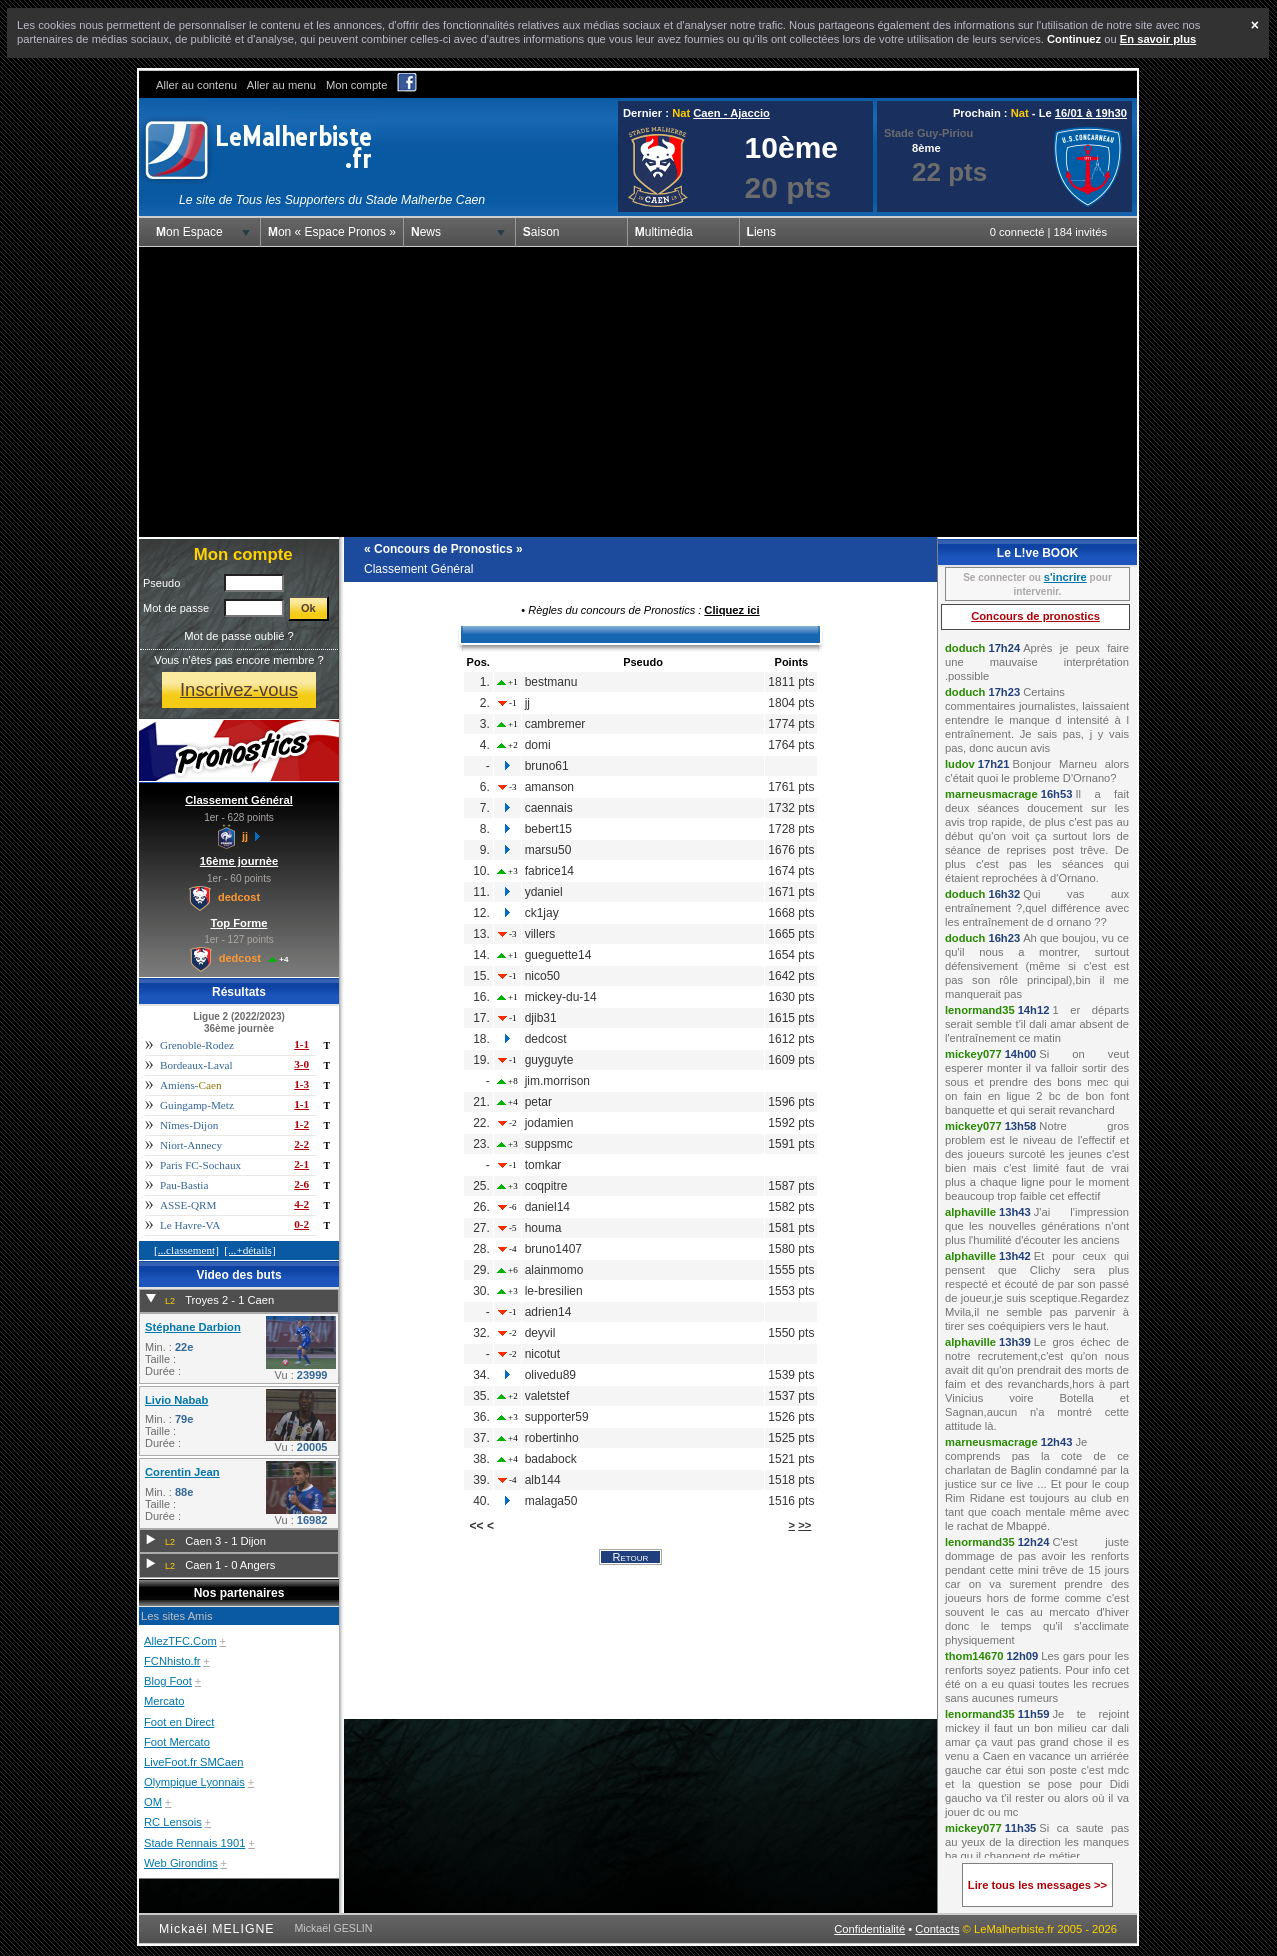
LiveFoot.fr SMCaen (194, 1762)
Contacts (937, 1929)
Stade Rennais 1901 (194, 1843)
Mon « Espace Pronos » (332, 232)
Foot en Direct (179, 1722)
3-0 (301, 1064)
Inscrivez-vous (239, 689)
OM (153, 1802)
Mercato (164, 1701)
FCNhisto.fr (172, 1661)
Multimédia (664, 232)
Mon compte (357, 85)
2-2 (301, 1144)
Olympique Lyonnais (194, 1782)
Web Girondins (181, 1863)
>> (804, 1525)
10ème (791, 147)
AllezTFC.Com (180, 1641)
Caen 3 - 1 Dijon (225, 1541)
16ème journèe (239, 861)
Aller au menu (281, 85)
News (426, 232)
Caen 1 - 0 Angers (230, 1565)
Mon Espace (189, 232)
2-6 (301, 1184)
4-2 (301, 1204)
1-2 (301, 1124)
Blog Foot (168, 1681)
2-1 (301, 1164)
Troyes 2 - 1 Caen (229, 1300)
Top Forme (239, 923)
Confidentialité (869, 1929)
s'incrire (1065, 577)
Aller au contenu (196, 85)
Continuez (1074, 39)
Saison (541, 232)
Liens (761, 232)
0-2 (301, 1224)
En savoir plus (1158, 39)
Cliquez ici (731, 610)
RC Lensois (173, 1822)
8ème (926, 148)
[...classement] (186, 1250)
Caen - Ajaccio (731, 113)
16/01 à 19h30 (1091, 113)
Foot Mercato (177, 1742)
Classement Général (239, 800)
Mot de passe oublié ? (238, 636)
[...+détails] (249, 1250)
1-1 (301, 1044)
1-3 (301, 1084)
